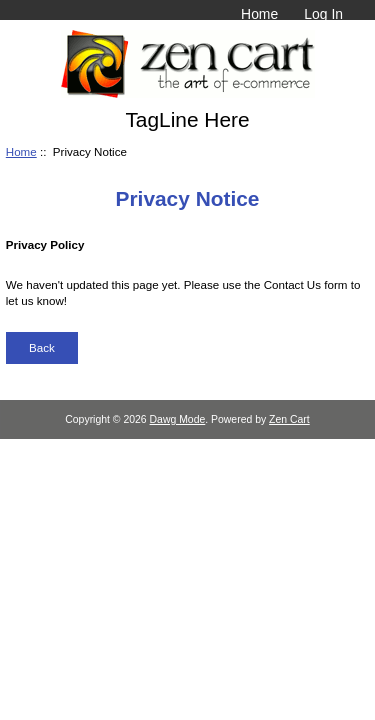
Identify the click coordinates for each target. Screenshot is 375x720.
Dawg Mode (178, 419)
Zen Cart (289, 419)
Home (259, 14)
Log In (323, 14)
